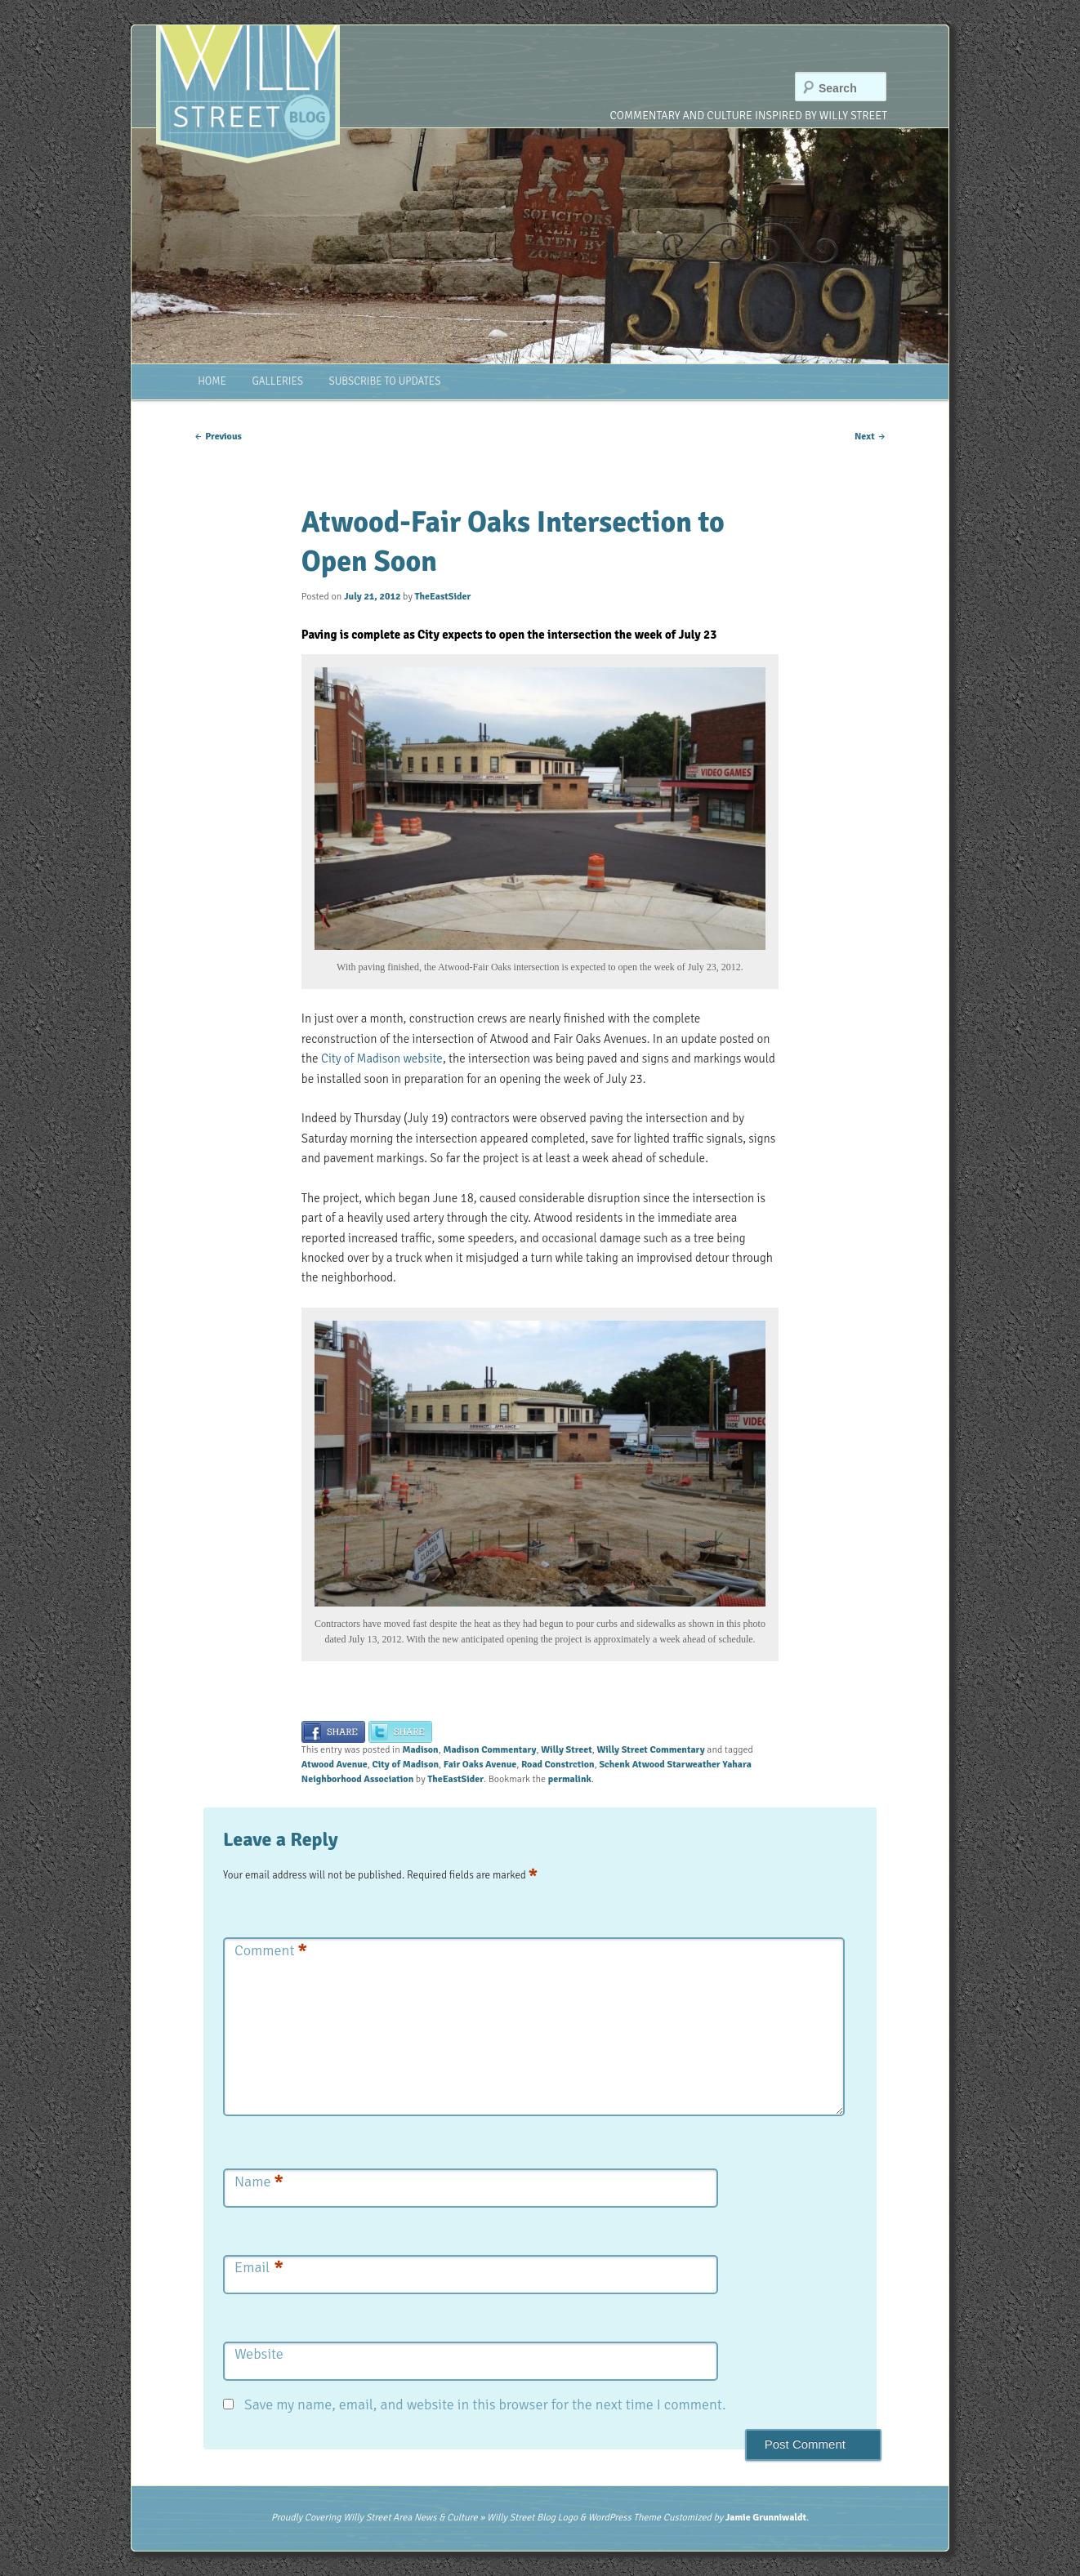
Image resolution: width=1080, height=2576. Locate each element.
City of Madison (405, 1764)
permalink (569, 1779)
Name (258, 2182)
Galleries (277, 381)
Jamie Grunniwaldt (765, 2517)
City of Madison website (382, 1058)
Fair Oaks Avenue (480, 1764)
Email (258, 2268)
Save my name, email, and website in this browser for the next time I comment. (485, 2404)
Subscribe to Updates (384, 381)
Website (258, 2354)
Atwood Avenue (334, 1764)
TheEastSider (442, 597)
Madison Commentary (489, 1750)
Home (212, 381)
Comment (270, 1951)
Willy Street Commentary (650, 1750)
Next (870, 436)
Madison (420, 1750)
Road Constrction (558, 1764)
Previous (218, 436)
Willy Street (566, 1750)
